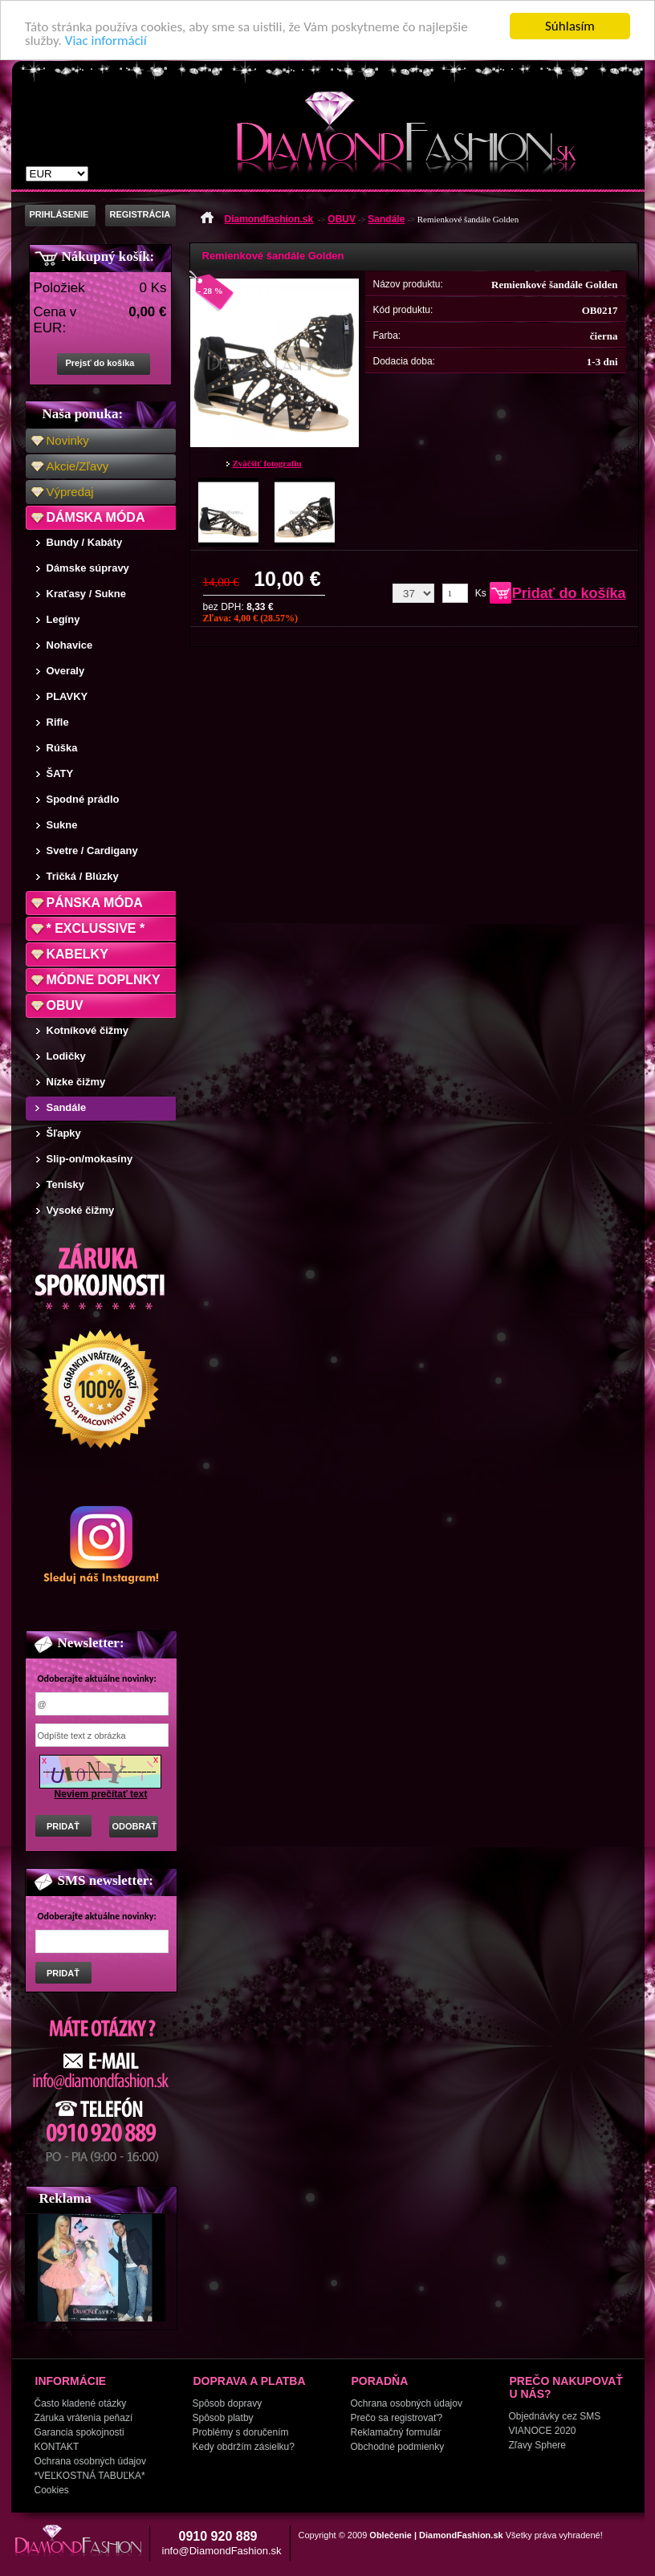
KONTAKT (57, 2446)
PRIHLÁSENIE (59, 214)
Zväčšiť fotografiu (267, 463)
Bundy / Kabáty (85, 542)
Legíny (63, 619)
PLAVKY (67, 696)
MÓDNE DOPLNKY (104, 980)
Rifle (58, 722)
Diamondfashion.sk (269, 219)
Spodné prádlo (83, 799)
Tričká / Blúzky (83, 876)
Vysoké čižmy (81, 1210)
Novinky (68, 440)
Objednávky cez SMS (555, 2416)
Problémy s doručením (241, 2432)
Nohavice (70, 645)
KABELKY (77, 954)
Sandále (67, 1107)
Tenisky (65, 1184)
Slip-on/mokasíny (90, 1159)
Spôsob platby (223, 2417)
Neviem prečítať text (101, 1794)
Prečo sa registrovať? (397, 2417)
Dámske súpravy (88, 568)
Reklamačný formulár (396, 2432)
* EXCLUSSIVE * (96, 928)
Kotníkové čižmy (88, 1030)
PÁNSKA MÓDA (95, 903)
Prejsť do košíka (100, 363)
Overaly (66, 671)
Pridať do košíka (569, 593)
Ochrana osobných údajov (90, 2461)
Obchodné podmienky (398, 2446)
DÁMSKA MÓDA (96, 517)
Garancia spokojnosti (79, 2432)
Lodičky (66, 1056)
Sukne (62, 825)
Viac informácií (106, 40)
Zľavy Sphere (538, 2445)
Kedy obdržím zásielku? (244, 2446)
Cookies (52, 2490)
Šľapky (64, 1133)
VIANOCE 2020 (542, 2430)
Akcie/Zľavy (78, 466)
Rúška (62, 748)
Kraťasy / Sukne (86, 594)
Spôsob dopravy (227, 2403)
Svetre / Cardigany (92, 850)
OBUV (65, 1005)
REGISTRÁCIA (140, 214)
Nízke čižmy (76, 1082)
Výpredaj (70, 492)
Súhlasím (570, 26)
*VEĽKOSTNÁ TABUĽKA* (90, 2475)
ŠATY (60, 773)
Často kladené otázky (81, 2403)
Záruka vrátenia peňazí (84, 2417)
